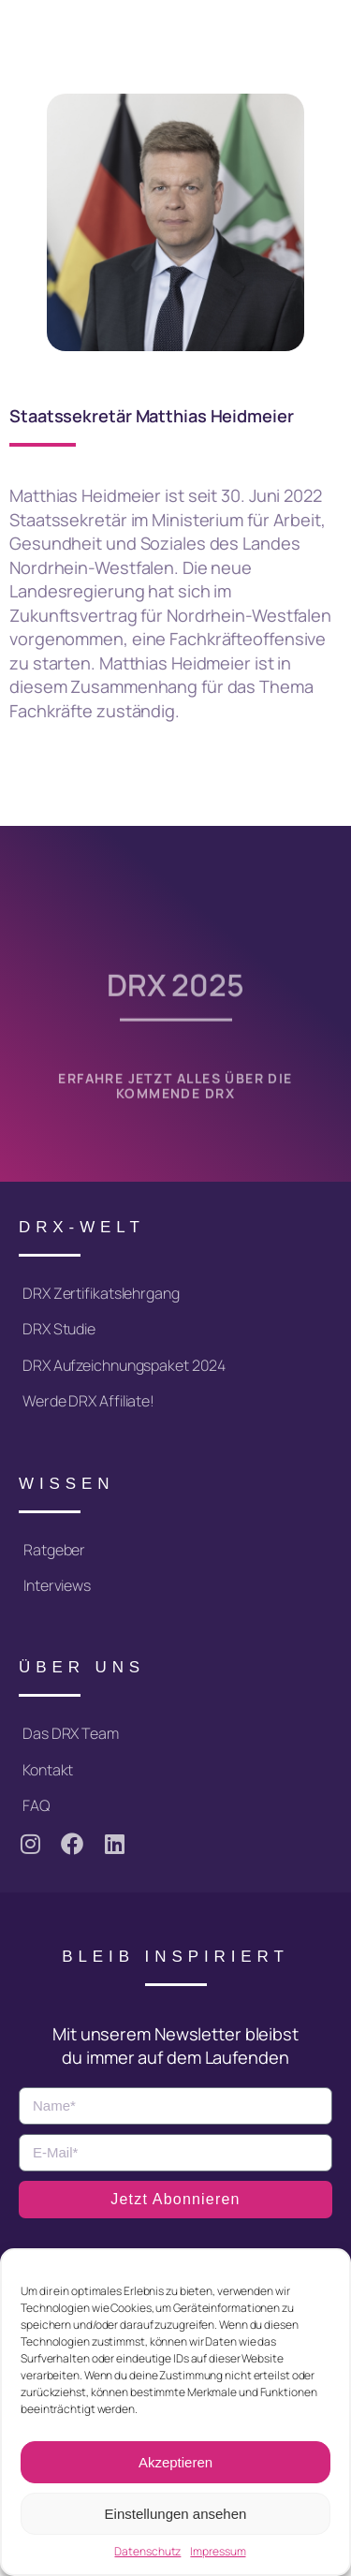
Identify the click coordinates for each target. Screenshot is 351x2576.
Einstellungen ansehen (176, 2514)
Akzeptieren (175, 2462)
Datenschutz (147, 2551)
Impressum (217, 2551)
